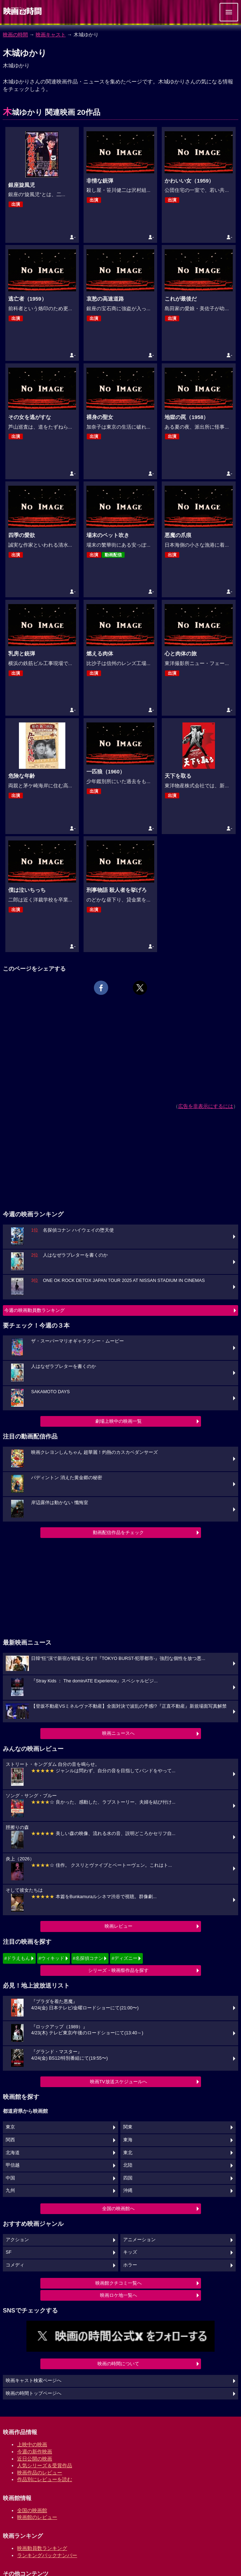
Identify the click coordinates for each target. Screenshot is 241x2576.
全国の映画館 (32, 2510)
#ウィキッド (51, 1958)
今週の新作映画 (34, 2451)
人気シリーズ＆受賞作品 (44, 2465)
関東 (127, 2127)
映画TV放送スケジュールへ (118, 2081)
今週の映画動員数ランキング (34, 1310)
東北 (127, 2152)
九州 (10, 2190)
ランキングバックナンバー (47, 2555)
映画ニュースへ (118, 1733)
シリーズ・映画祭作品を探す (118, 1970)
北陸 (127, 2165)
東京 (10, 2127)
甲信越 (13, 2165)
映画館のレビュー (37, 2517)
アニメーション (139, 2239)
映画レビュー (118, 1926)
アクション (17, 2239)
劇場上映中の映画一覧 (118, 1421)
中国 (10, 2178)
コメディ (15, 2265)
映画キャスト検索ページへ (33, 2380)
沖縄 (127, 2190)
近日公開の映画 (34, 2459)
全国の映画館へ (118, 2208)
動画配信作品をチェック (118, 1532)
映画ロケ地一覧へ (118, 2295)
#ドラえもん (17, 1958)
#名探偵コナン (88, 1958)
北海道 (13, 2152)
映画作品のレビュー (39, 2472)
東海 (127, 2139)
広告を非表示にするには (205, 1106)
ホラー (130, 2265)
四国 (127, 2178)
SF (8, 2252)
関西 (10, 2139)
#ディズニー (124, 1958)
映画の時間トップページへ (33, 2393)
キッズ (130, 2252)
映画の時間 (15, 34)
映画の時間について (118, 2363)
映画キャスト (51, 34)
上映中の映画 (32, 2444)
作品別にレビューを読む (44, 2479)
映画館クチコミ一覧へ (118, 2283)
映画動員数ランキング (42, 2548)
